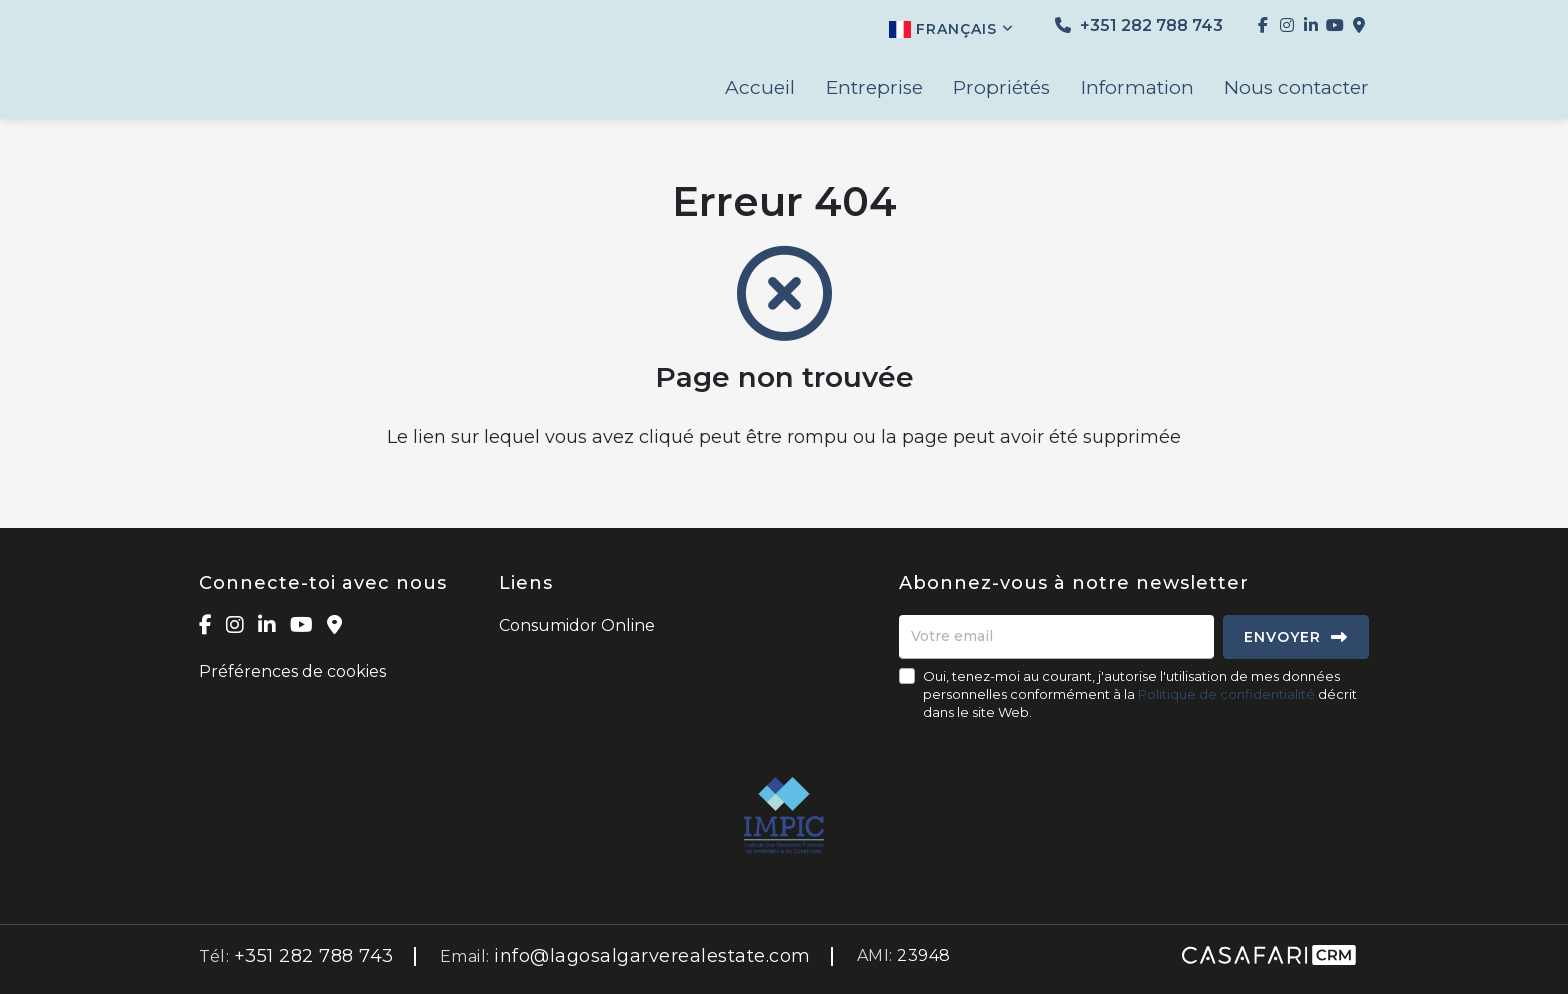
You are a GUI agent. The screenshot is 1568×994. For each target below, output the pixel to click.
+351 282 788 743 (1139, 25)
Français (951, 29)
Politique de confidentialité (1226, 694)
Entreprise (874, 88)
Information (1137, 88)
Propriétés (1001, 88)
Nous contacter (1296, 88)
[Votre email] (1056, 637)
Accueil (760, 88)
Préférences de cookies (292, 671)
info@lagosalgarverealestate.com (652, 956)
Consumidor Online (577, 625)
